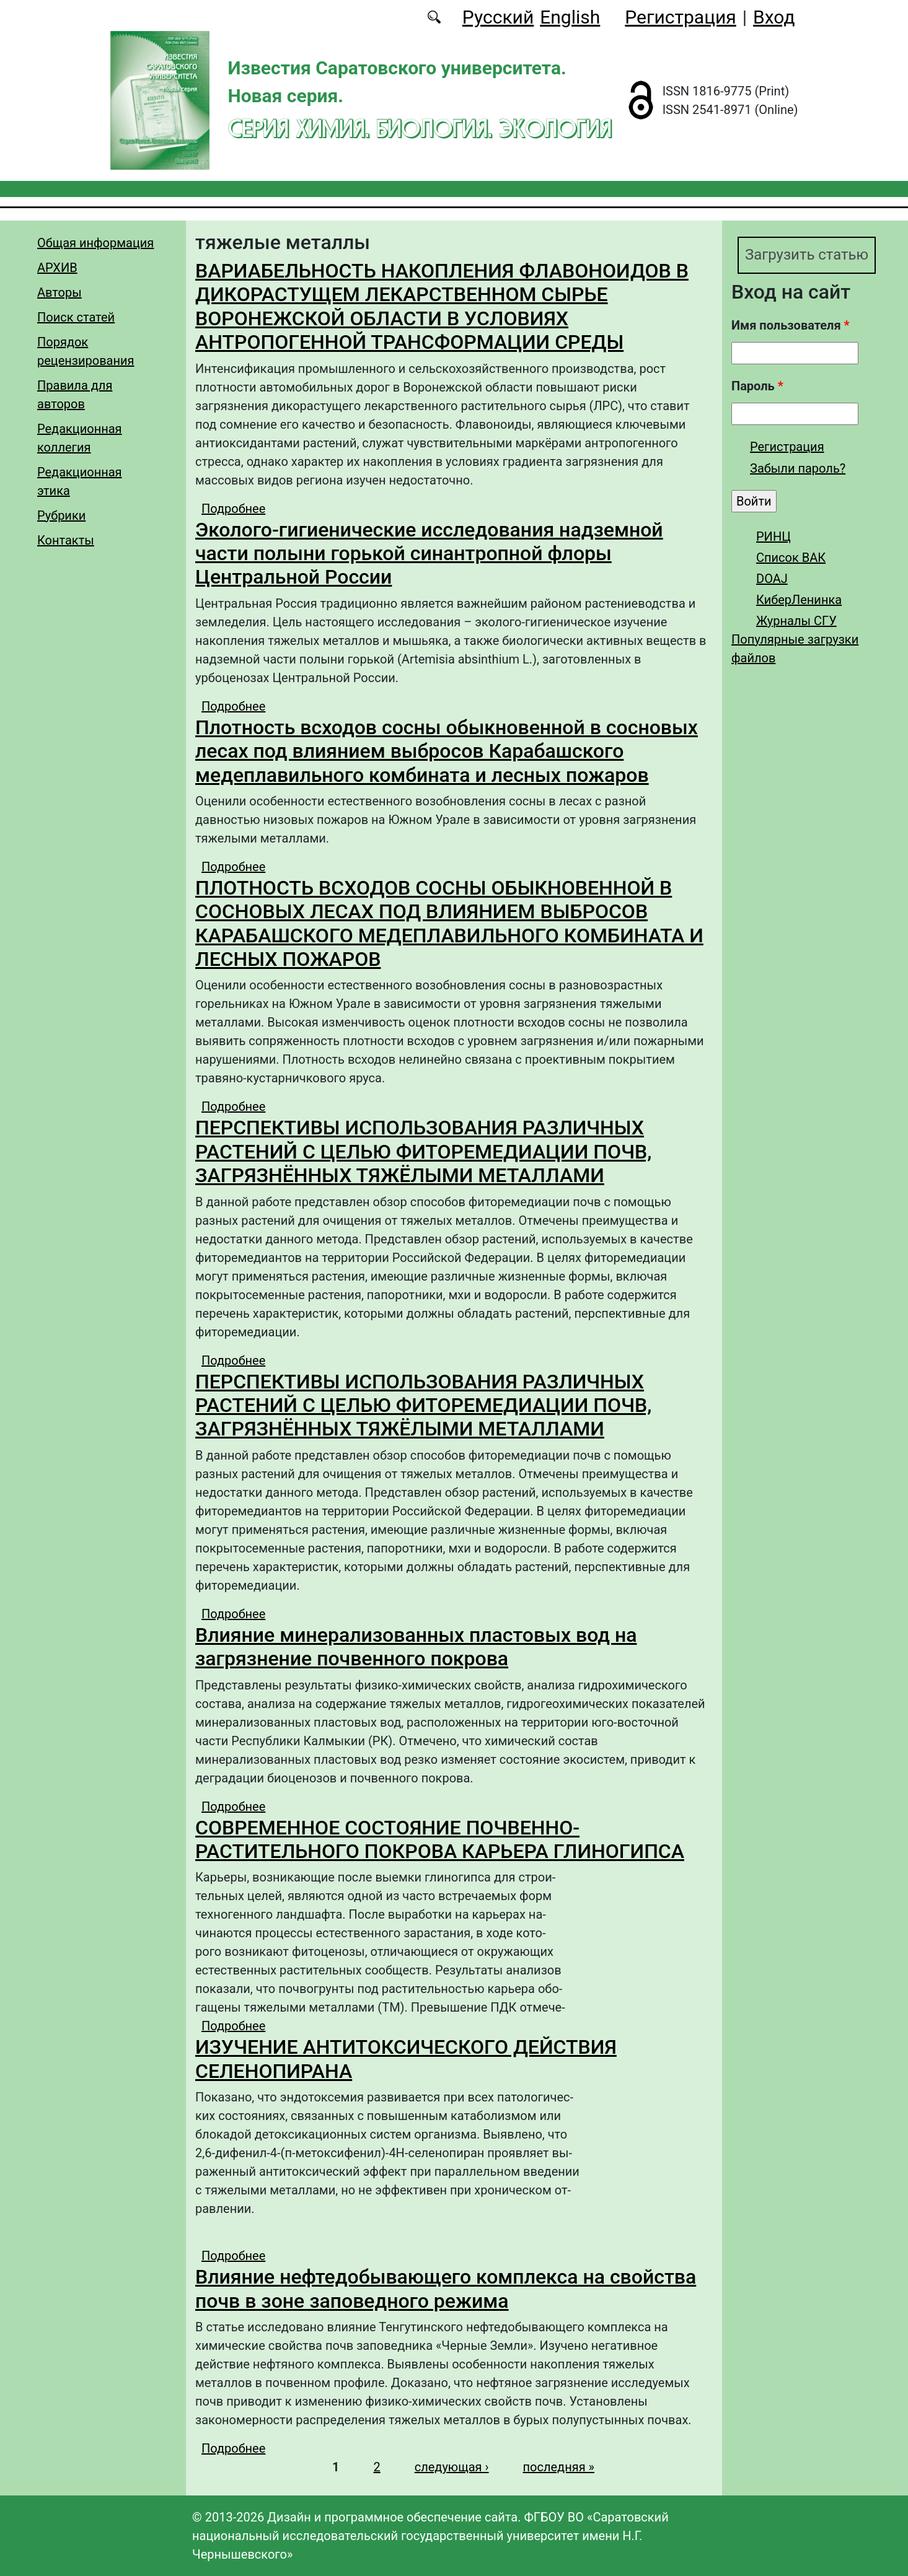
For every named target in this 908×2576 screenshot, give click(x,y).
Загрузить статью (807, 255)
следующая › (452, 2467)
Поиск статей (76, 317)
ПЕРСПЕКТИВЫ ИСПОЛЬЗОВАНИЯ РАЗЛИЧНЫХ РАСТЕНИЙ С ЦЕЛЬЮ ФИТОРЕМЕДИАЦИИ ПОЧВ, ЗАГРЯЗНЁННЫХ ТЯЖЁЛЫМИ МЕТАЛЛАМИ (423, 1151)
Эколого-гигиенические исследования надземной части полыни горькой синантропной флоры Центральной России (429, 553)
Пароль (757, 386)
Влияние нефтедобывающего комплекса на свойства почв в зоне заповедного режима (445, 2288)
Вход (774, 17)
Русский (498, 17)
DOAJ (772, 578)
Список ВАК (791, 557)
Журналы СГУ (796, 620)
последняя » (558, 2467)
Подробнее (233, 508)
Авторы (59, 292)
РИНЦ (773, 536)
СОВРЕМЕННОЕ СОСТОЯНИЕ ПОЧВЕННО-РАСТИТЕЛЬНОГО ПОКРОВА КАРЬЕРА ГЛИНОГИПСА (439, 1839)
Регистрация (680, 17)
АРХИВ (57, 267)
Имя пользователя (790, 325)
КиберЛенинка (799, 599)
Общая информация (95, 242)
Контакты (65, 540)
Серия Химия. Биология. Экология (420, 127)
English (570, 17)
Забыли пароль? (797, 468)
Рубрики (61, 515)
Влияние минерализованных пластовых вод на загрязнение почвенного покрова (416, 1646)
